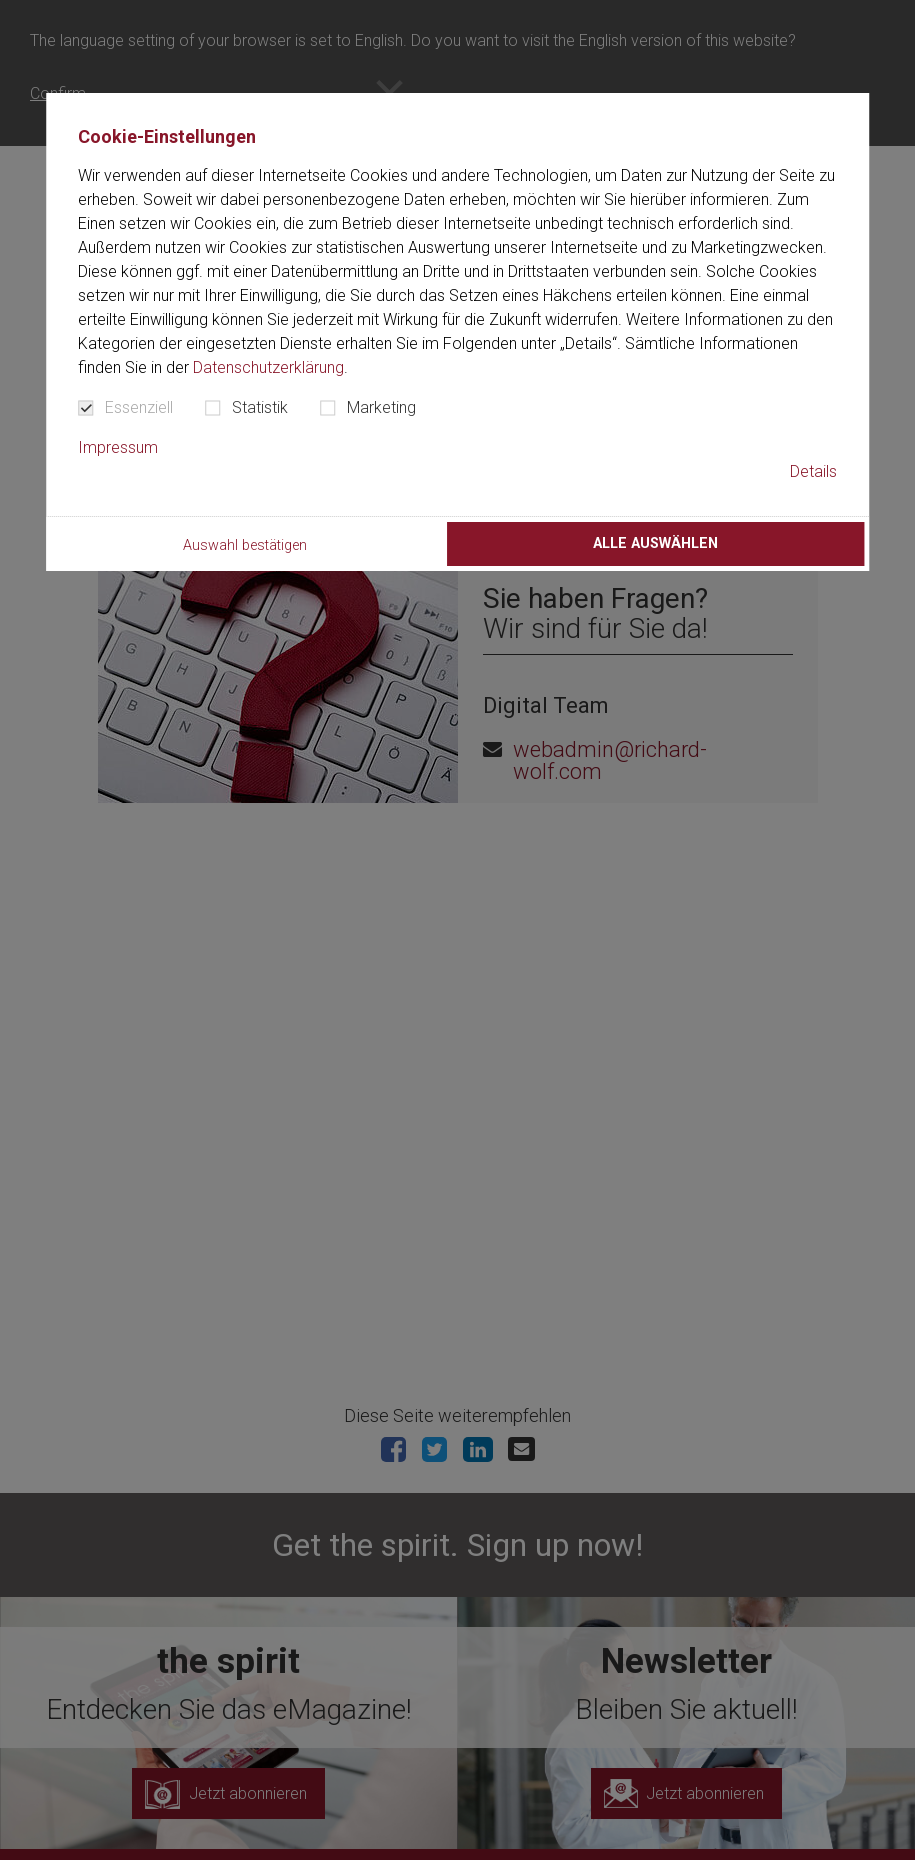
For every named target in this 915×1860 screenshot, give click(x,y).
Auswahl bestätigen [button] (245, 545)
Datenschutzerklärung (268, 367)
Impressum (118, 447)
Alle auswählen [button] (655, 543)
